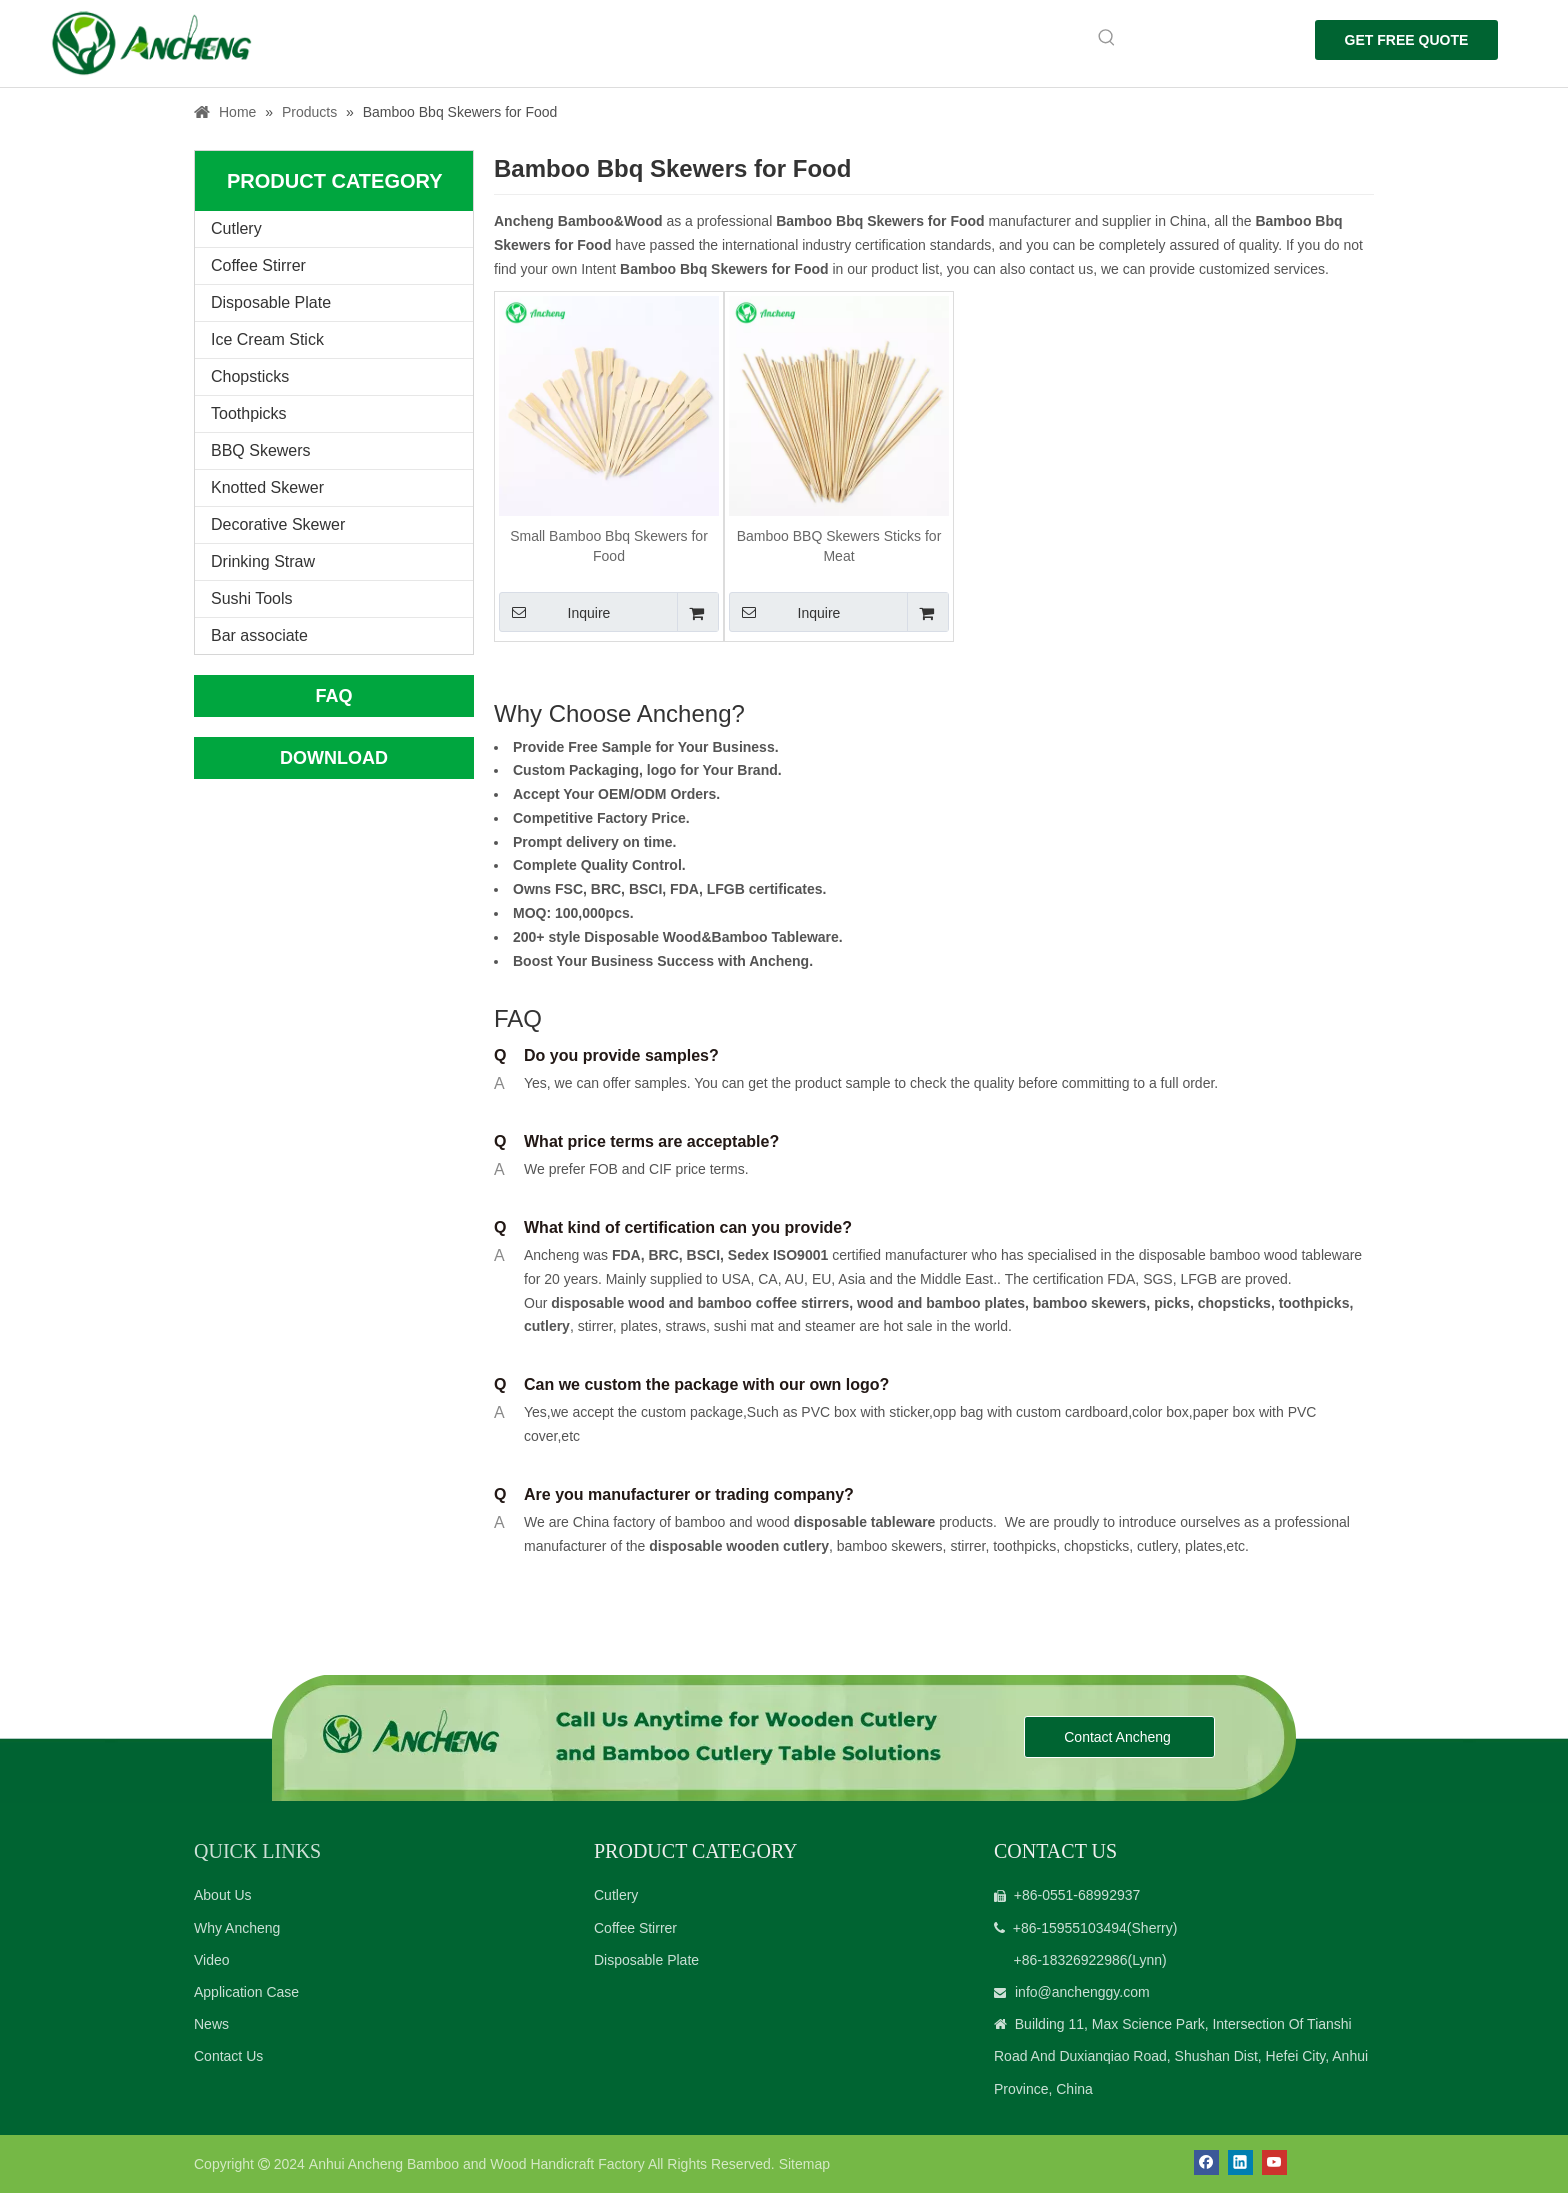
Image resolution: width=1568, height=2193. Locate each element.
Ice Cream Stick (267, 339)
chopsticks (1232, 1303)
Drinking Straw (263, 561)
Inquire (554, 612)
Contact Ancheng (1119, 1737)
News (211, 2024)
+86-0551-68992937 (1077, 1895)
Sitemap (804, 2164)
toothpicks (1314, 1303)
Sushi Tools (252, 598)
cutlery (547, 1327)
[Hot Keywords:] (1107, 38)
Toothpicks (249, 413)
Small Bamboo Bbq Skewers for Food (609, 546)
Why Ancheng (237, 1928)
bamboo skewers (1090, 1303)
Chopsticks (250, 376)
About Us (223, 1895)
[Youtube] (1274, 2162)
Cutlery (236, 228)
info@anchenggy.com (1082, 1992)
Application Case (246, 1992)
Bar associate (259, 635)
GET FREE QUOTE (1407, 40)
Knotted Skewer (267, 487)
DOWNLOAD (334, 758)
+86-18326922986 (1070, 1960)
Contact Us (228, 2056)
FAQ (333, 696)
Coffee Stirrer (258, 265)
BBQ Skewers (261, 450)
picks (1170, 1303)
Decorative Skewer (278, 524)
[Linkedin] (1240, 2162)
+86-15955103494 (1070, 1928)
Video (212, 1960)
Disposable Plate (271, 302)
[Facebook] (1206, 2162)
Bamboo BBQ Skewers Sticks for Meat (839, 546)
